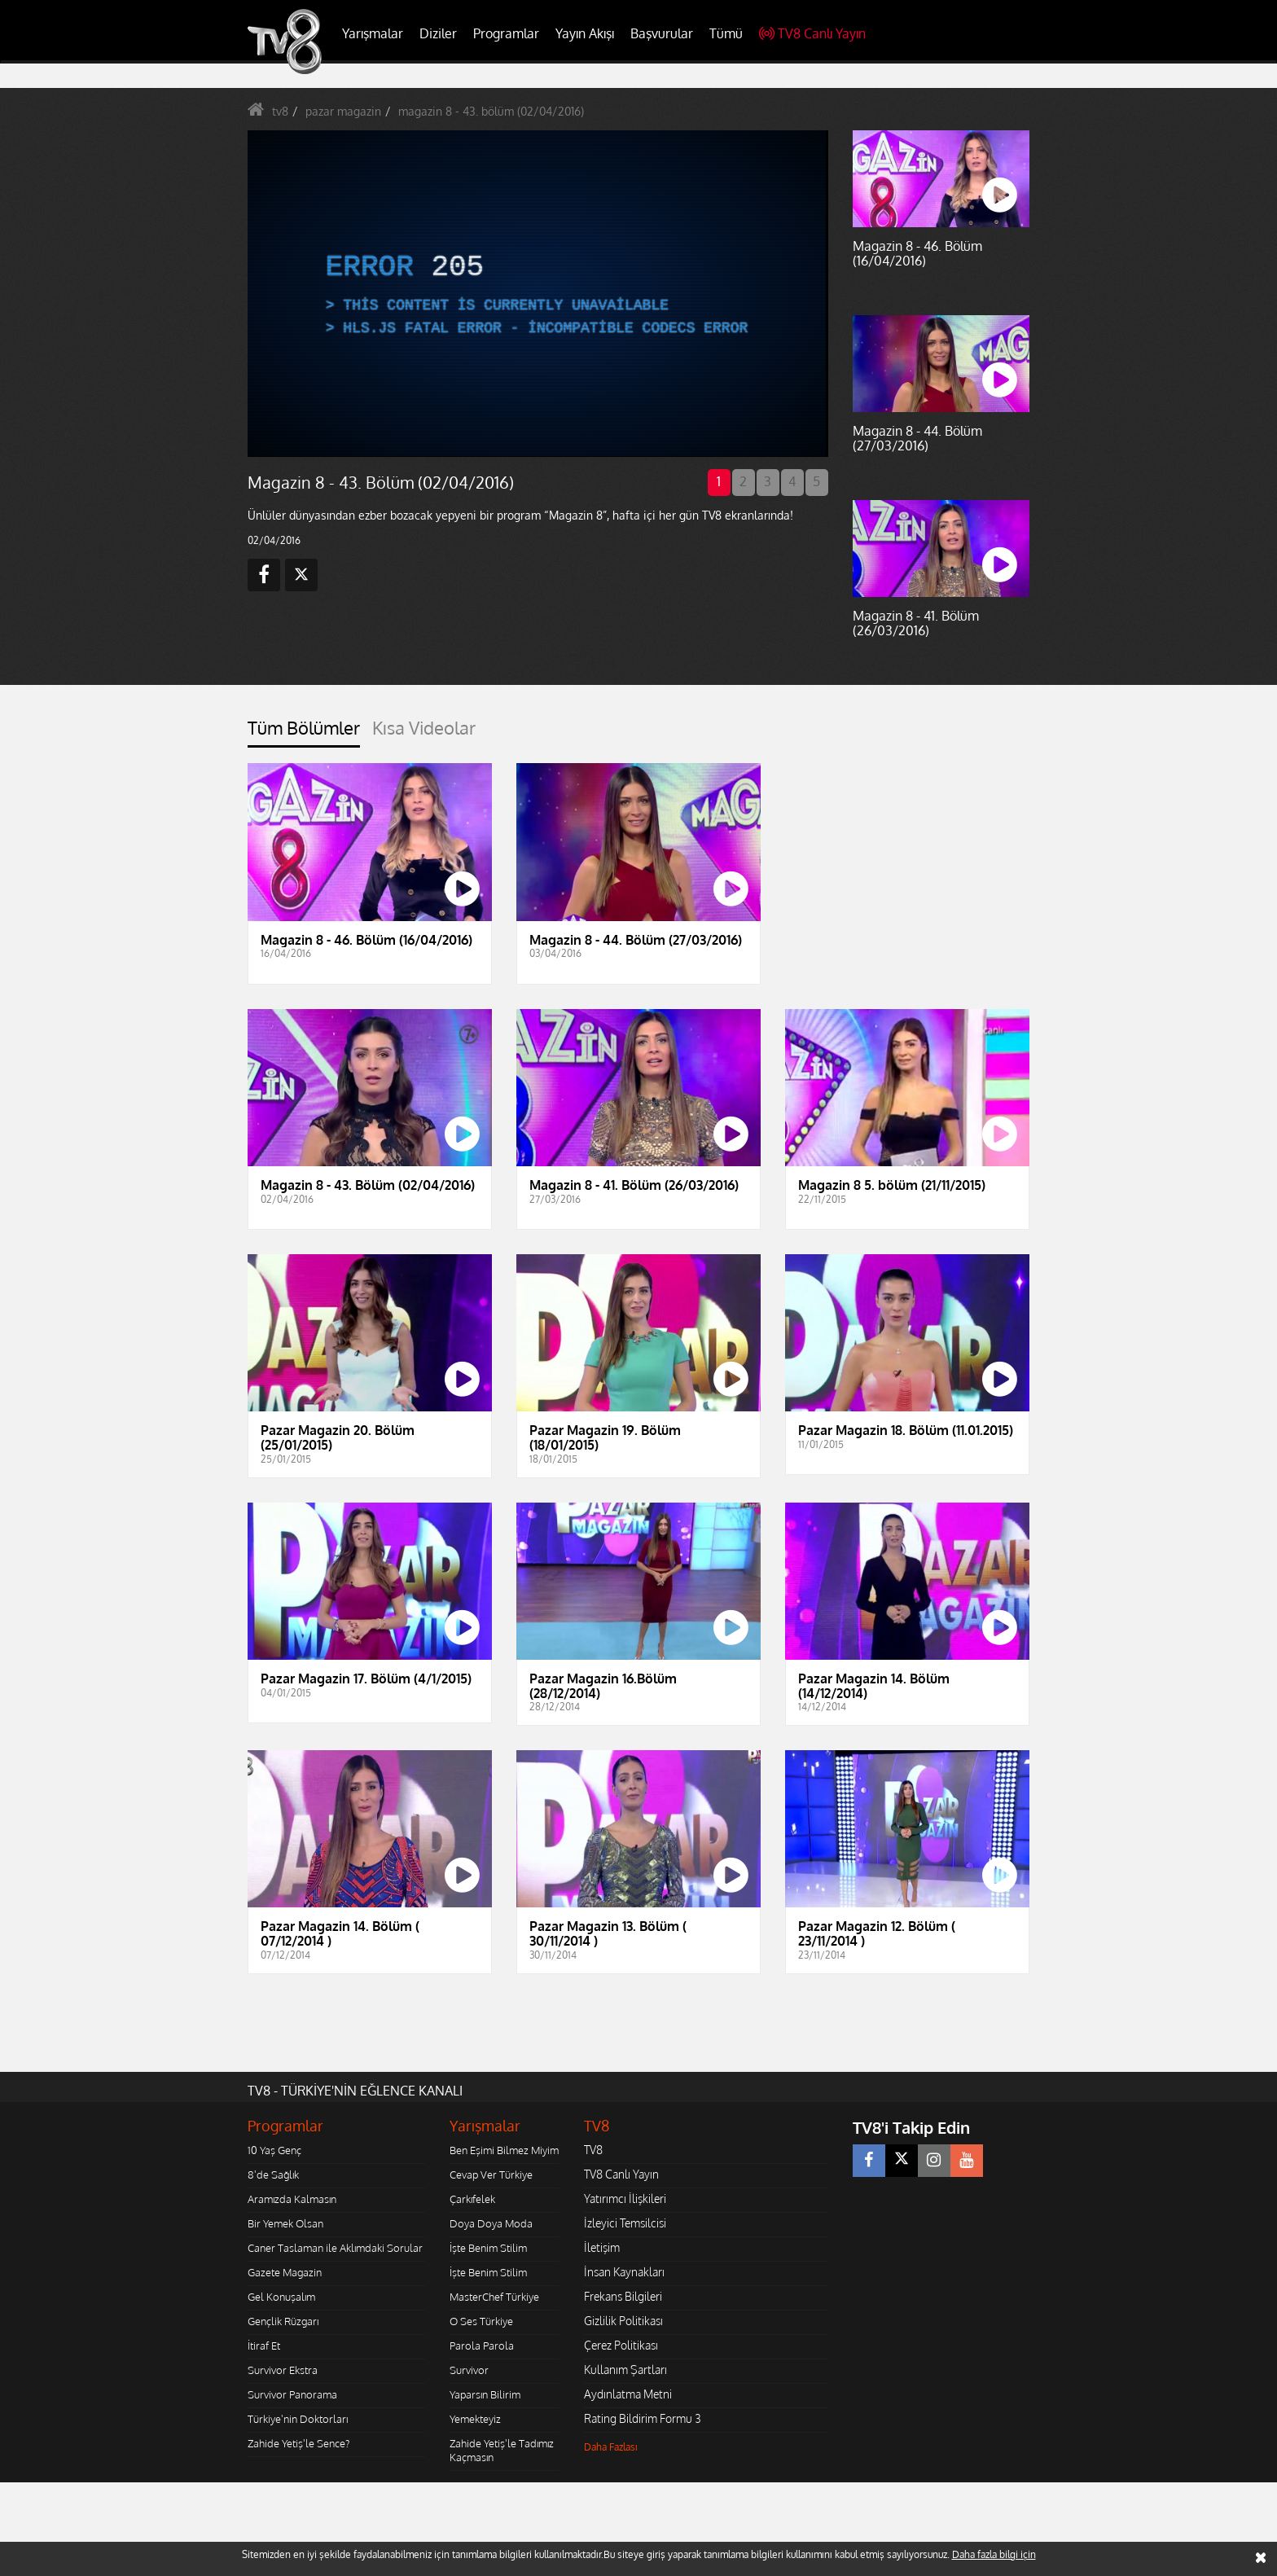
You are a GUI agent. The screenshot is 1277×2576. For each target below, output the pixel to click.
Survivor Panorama (292, 2394)
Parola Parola (482, 2345)
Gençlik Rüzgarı (283, 2321)
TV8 (593, 2150)
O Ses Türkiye (481, 2321)
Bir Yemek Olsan (285, 2223)
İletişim (602, 2247)
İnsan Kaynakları (624, 2272)
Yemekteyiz (475, 2418)
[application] (537, 293)
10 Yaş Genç (274, 2150)
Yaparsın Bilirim (485, 2394)
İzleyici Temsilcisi (625, 2223)
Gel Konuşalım (281, 2296)
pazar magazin (343, 111)
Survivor (469, 2369)
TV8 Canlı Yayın (812, 33)
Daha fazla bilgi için (994, 2554)
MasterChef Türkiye (494, 2296)
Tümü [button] (726, 33)
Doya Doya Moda (491, 2223)
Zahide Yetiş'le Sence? (298, 2443)
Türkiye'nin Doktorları (298, 2418)
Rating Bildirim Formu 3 (642, 2418)
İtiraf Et (264, 2345)
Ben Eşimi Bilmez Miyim (504, 2150)
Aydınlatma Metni (628, 2394)
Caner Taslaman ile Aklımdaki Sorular (335, 2247)
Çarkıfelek (472, 2198)
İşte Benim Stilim (488, 2247)
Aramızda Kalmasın (292, 2198)
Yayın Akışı (584, 33)
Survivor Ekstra (283, 2369)
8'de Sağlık (273, 2174)
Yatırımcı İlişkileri (625, 2198)
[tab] (304, 733)
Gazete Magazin (285, 2272)
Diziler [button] (438, 33)
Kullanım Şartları (625, 2369)
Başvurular (661, 33)
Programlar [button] (506, 33)
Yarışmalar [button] (372, 33)
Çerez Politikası (621, 2345)
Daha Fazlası (611, 2447)
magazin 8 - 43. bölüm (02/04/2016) (491, 111)
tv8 (280, 111)
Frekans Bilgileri (623, 2296)
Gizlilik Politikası (623, 2321)
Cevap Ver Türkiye (491, 2174)
